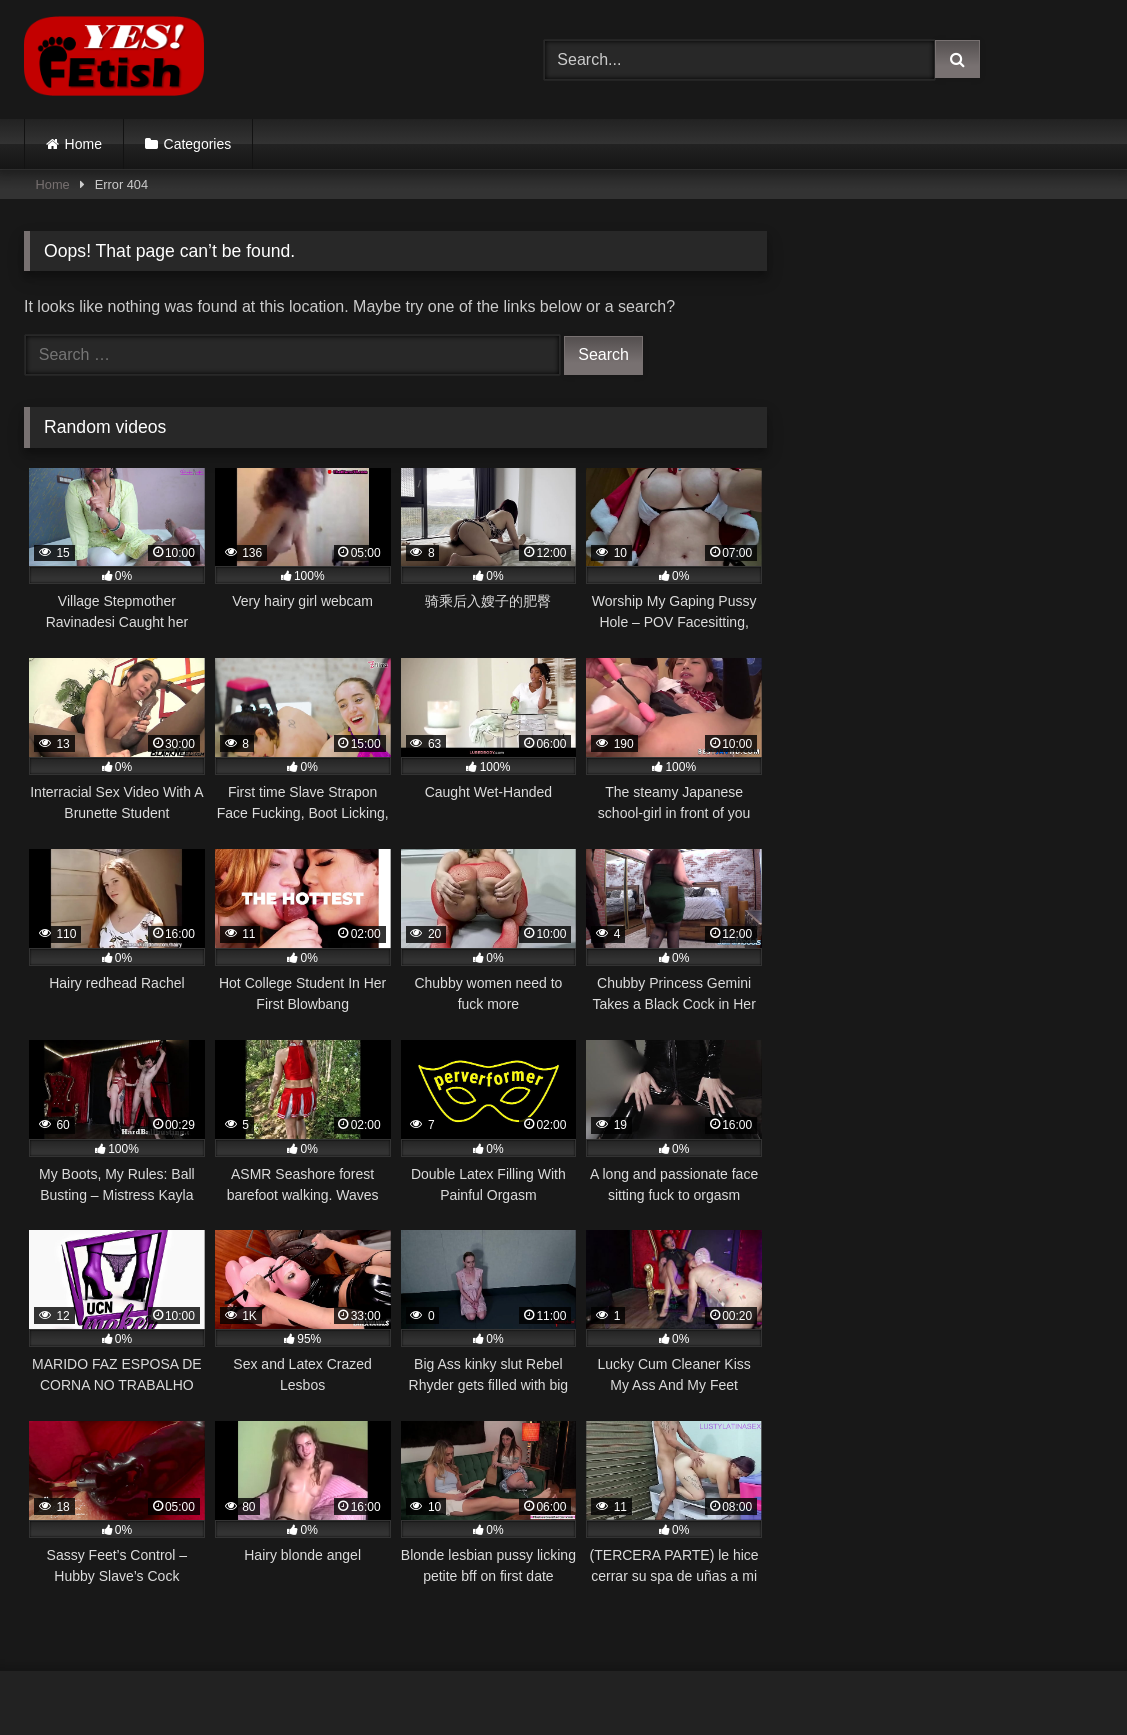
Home (83, 144)
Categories (198, 144)
